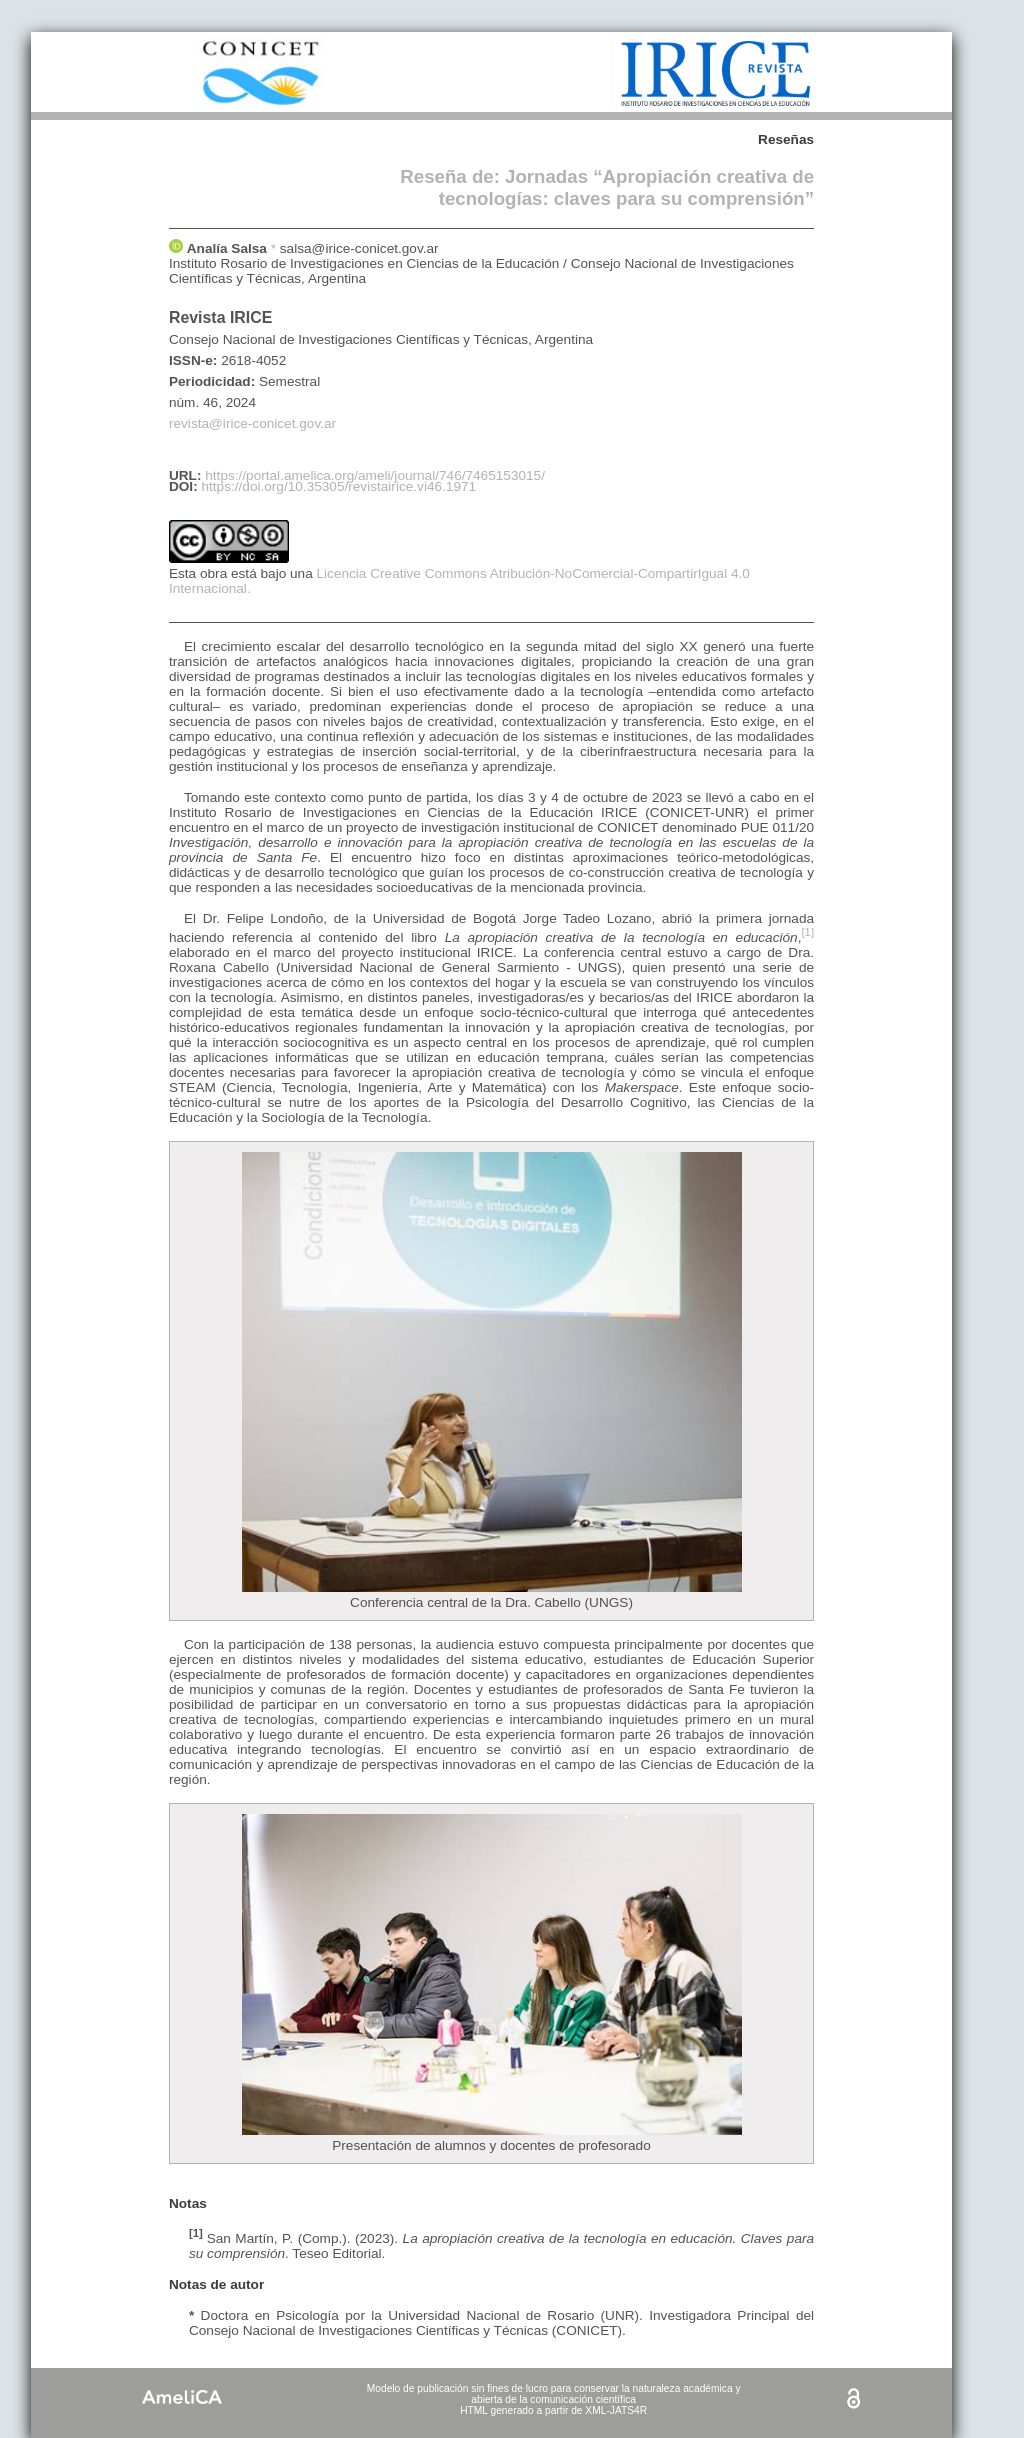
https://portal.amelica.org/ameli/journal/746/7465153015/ (375, 475)
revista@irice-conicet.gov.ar (252, 423)
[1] (807, 932)
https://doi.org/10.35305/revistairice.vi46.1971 (338, 486)
